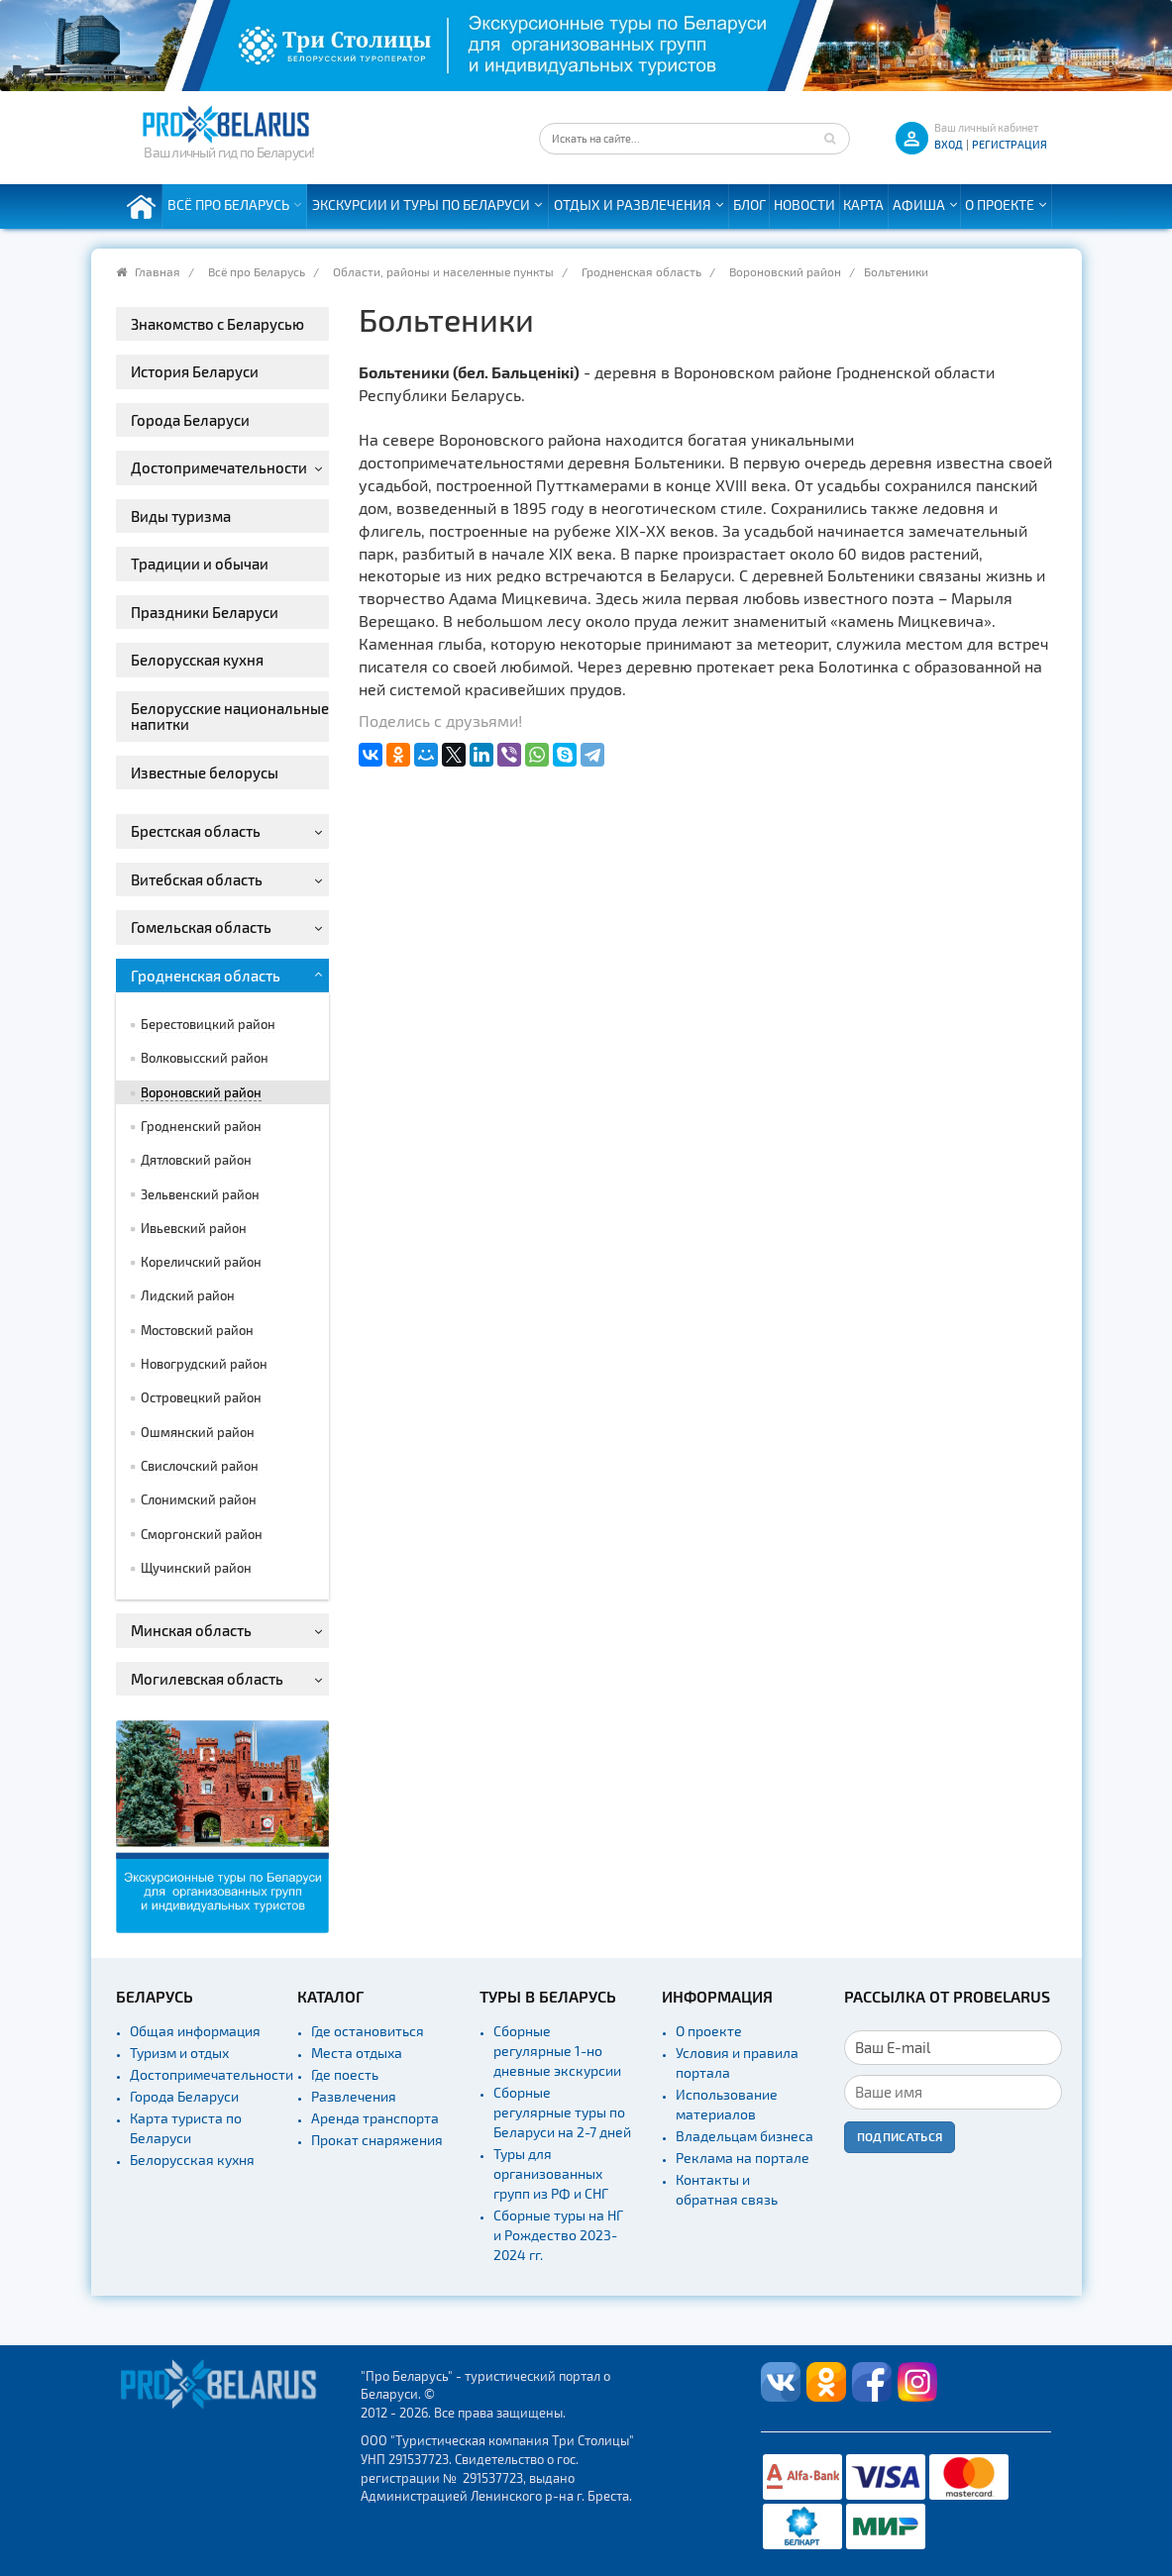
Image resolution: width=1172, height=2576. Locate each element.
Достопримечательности (211, 2074)
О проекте (999, 204)
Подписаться (900, 2136)
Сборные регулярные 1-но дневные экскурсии (557, 2050)
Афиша (919, 204)
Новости (804, 204)
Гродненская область (641, 271)
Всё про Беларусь (228, 204)
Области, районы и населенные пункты (443, 271)
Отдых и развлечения (632, 204)
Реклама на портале (742, 2157)
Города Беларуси (184, 2096)
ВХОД (948, 144)
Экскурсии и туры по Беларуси (421, 204)
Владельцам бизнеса (744, 2135)
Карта (863, 204)
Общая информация (195, 2030)
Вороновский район (785, 271)
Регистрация (1009, 144)
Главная (157, 271)
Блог (749, 204)
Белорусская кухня (192, 2159)
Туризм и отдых (179, 2052)
